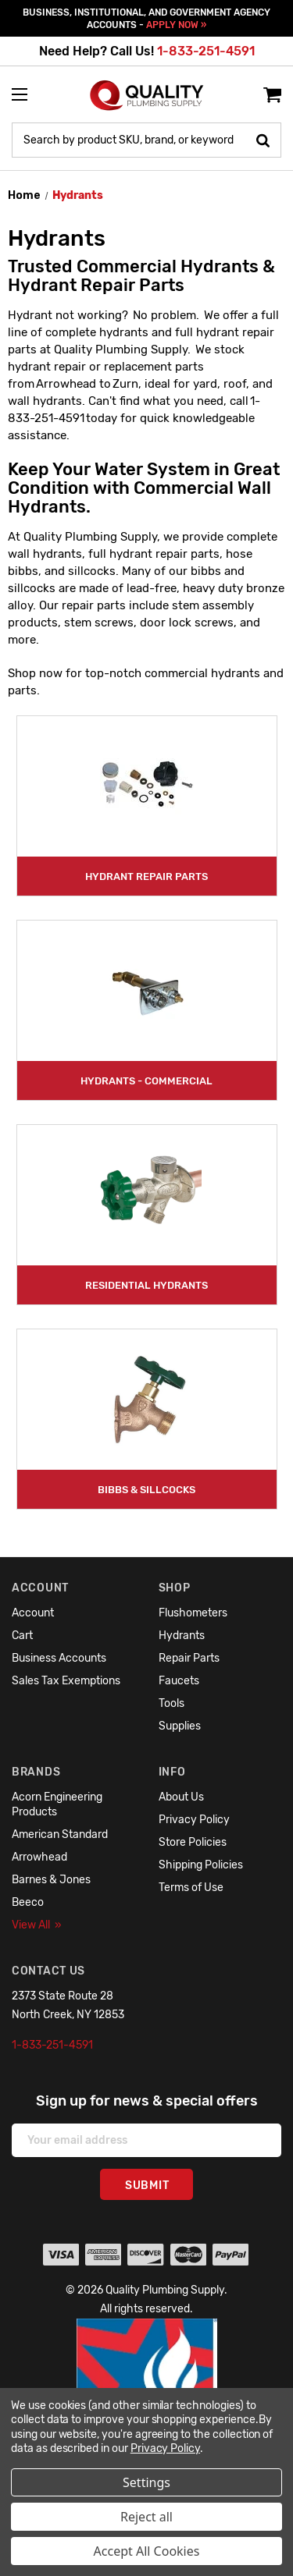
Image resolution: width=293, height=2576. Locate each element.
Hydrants (182, 1635)
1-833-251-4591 (206, 51)
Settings (146, 2482)
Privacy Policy (194, 1819)
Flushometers (193, 1613)
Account (33, 1613)
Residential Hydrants (146, 1285)
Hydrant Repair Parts (146, 876)
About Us (181, 1797)
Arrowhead (39, 1857)
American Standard (60, 1834)
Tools (171, 1703)
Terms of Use (191, 1887)
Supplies (180, 1726)
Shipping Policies (201, 1865)
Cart (22, 1635)
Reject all (146, 2516)
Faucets (179, 1680)
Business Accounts (59, 1658)
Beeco (28, 1902)
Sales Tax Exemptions (66, 1680)
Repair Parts (189, 1658)
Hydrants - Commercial (146, 1081)
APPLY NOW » (176, 25)
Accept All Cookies (147, 2551)
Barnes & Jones (51, 1879)
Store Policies (193, 1842)
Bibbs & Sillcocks (146, 1490)
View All (37, 1925)
